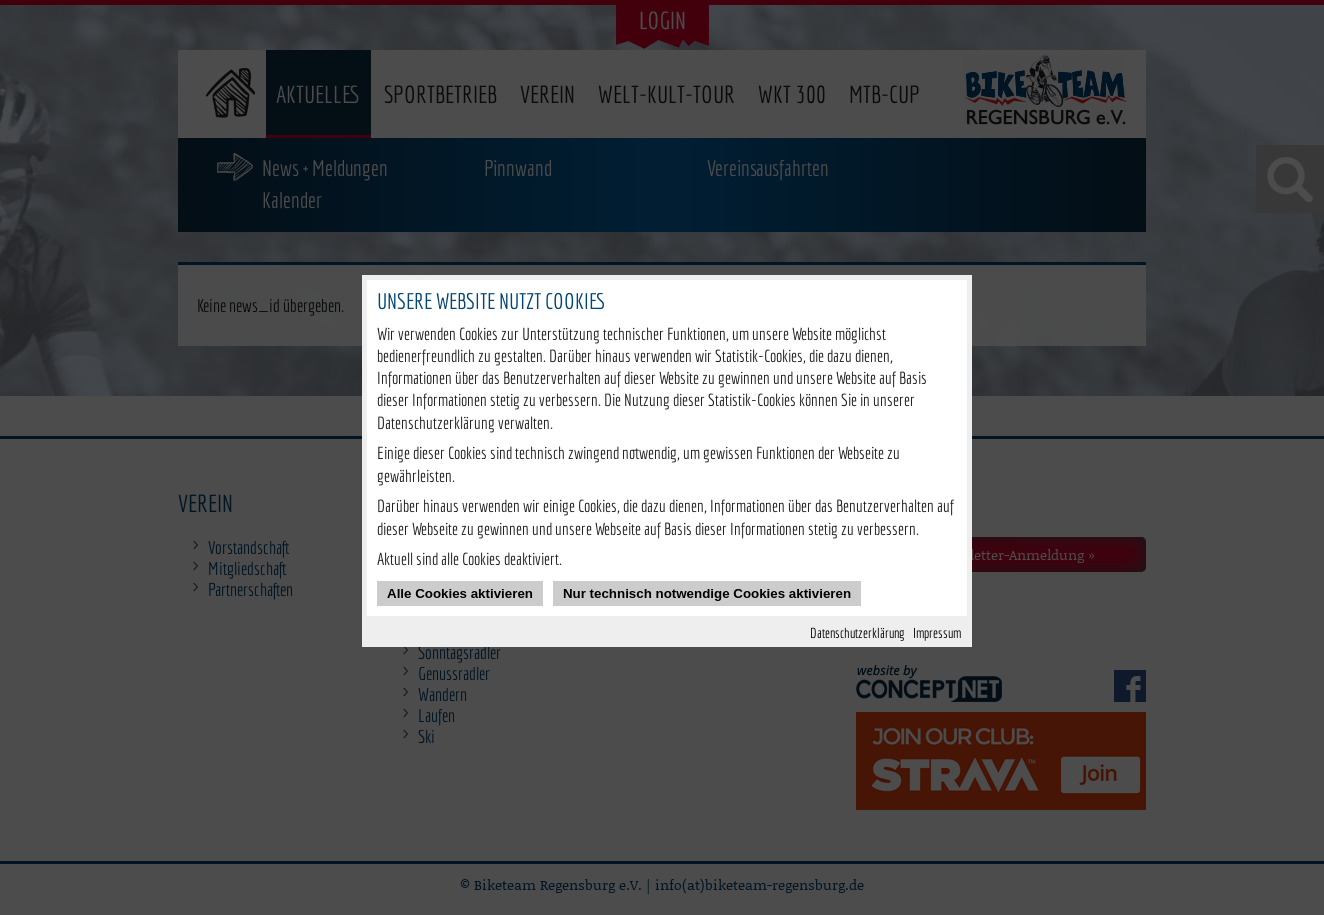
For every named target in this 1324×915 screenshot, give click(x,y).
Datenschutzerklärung (857, 632)
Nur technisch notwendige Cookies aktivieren (707, 593)
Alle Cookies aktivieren (460, 593)
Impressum (937, 632)
